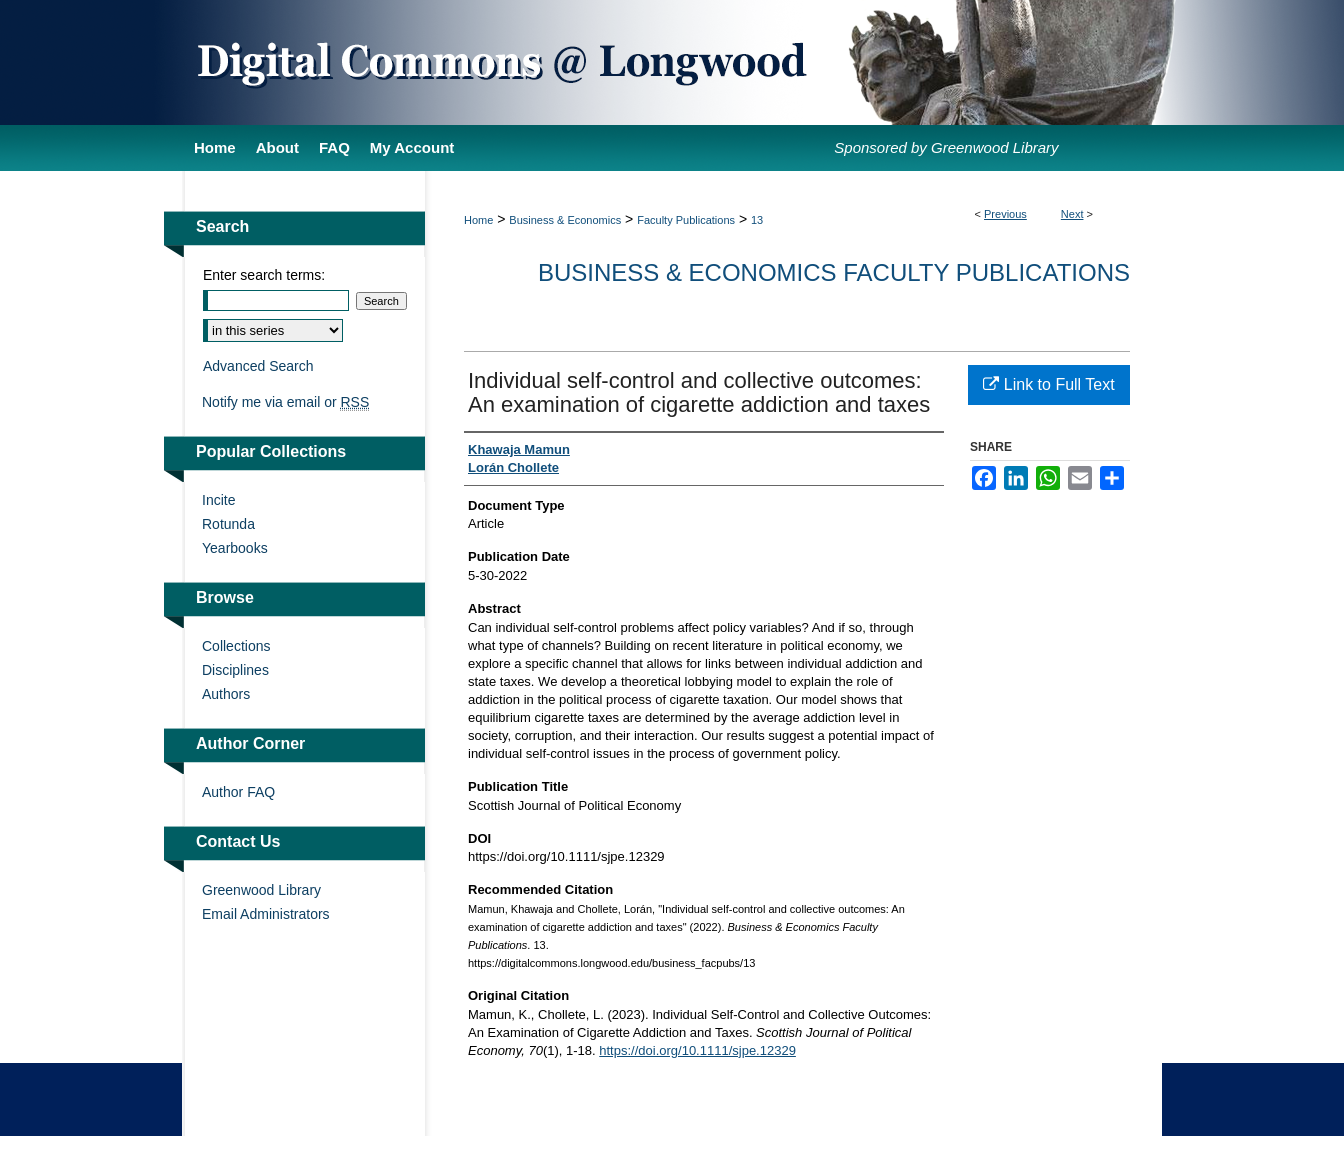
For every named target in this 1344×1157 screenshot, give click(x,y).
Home (478, 220)
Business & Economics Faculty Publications (834, 272)
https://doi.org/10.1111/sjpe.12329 (697, 1050)
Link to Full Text (1048, 384)
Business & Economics (565, 220)
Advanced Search (258, 366)
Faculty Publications (686, 220)
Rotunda (228, 524)
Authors (226, 694)
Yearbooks (235, 548)
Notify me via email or (285, 402)
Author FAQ (238, 792)
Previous (1005, 214)
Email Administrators (266, 914)
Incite (218, 500)
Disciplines (235, 670)
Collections (236, 646)
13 (757, 220)
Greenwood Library (261, 890)
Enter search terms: (264, 275)
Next (1072, 214)
